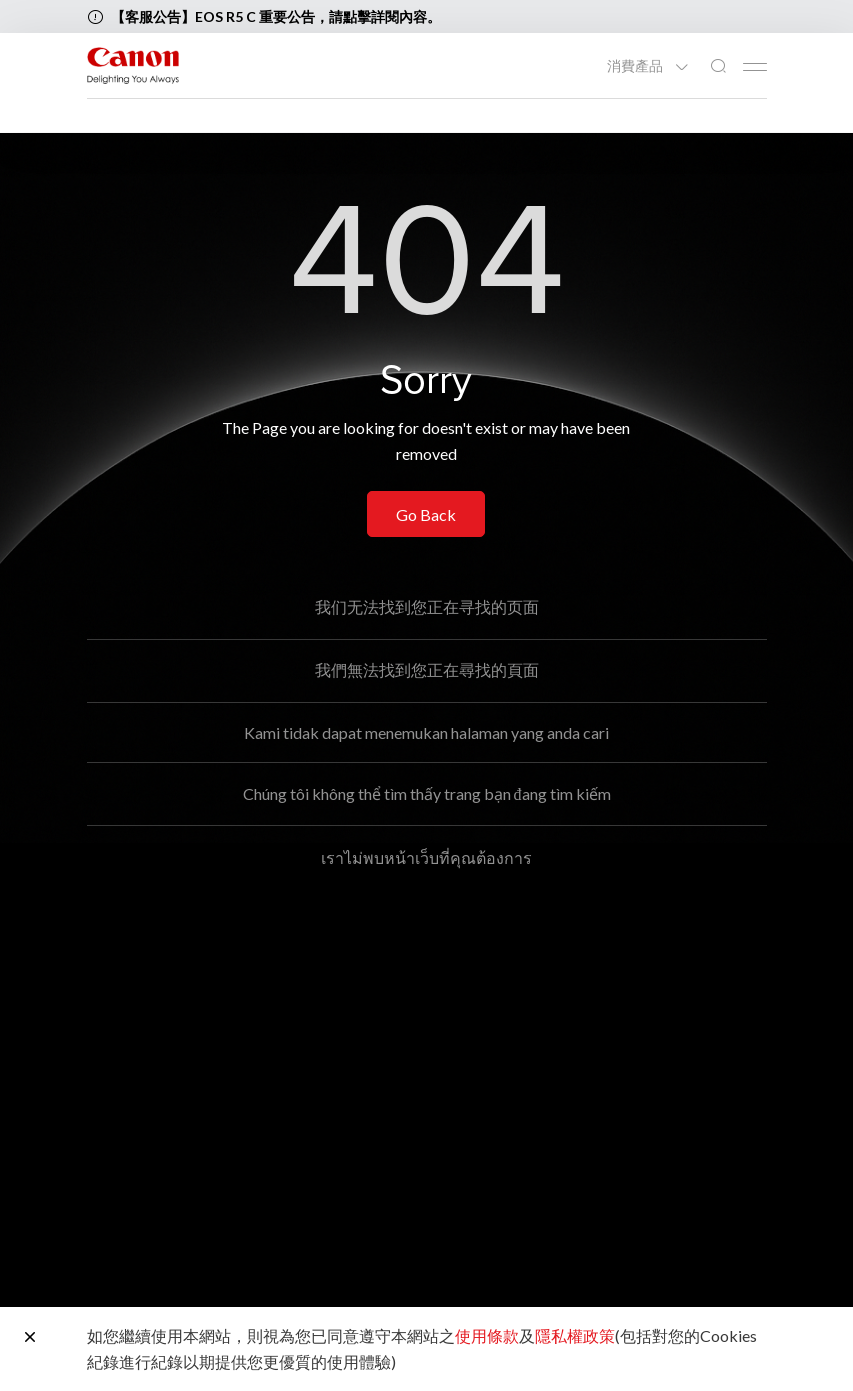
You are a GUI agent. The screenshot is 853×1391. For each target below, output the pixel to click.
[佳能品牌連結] (133, 65)
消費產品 (636, 66)
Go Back (426, 514)
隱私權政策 (575, 1335)
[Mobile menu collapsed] (755, 67)
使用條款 (487, 1335)
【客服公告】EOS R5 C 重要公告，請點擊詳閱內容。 (276, 16)
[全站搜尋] (718, 66)
